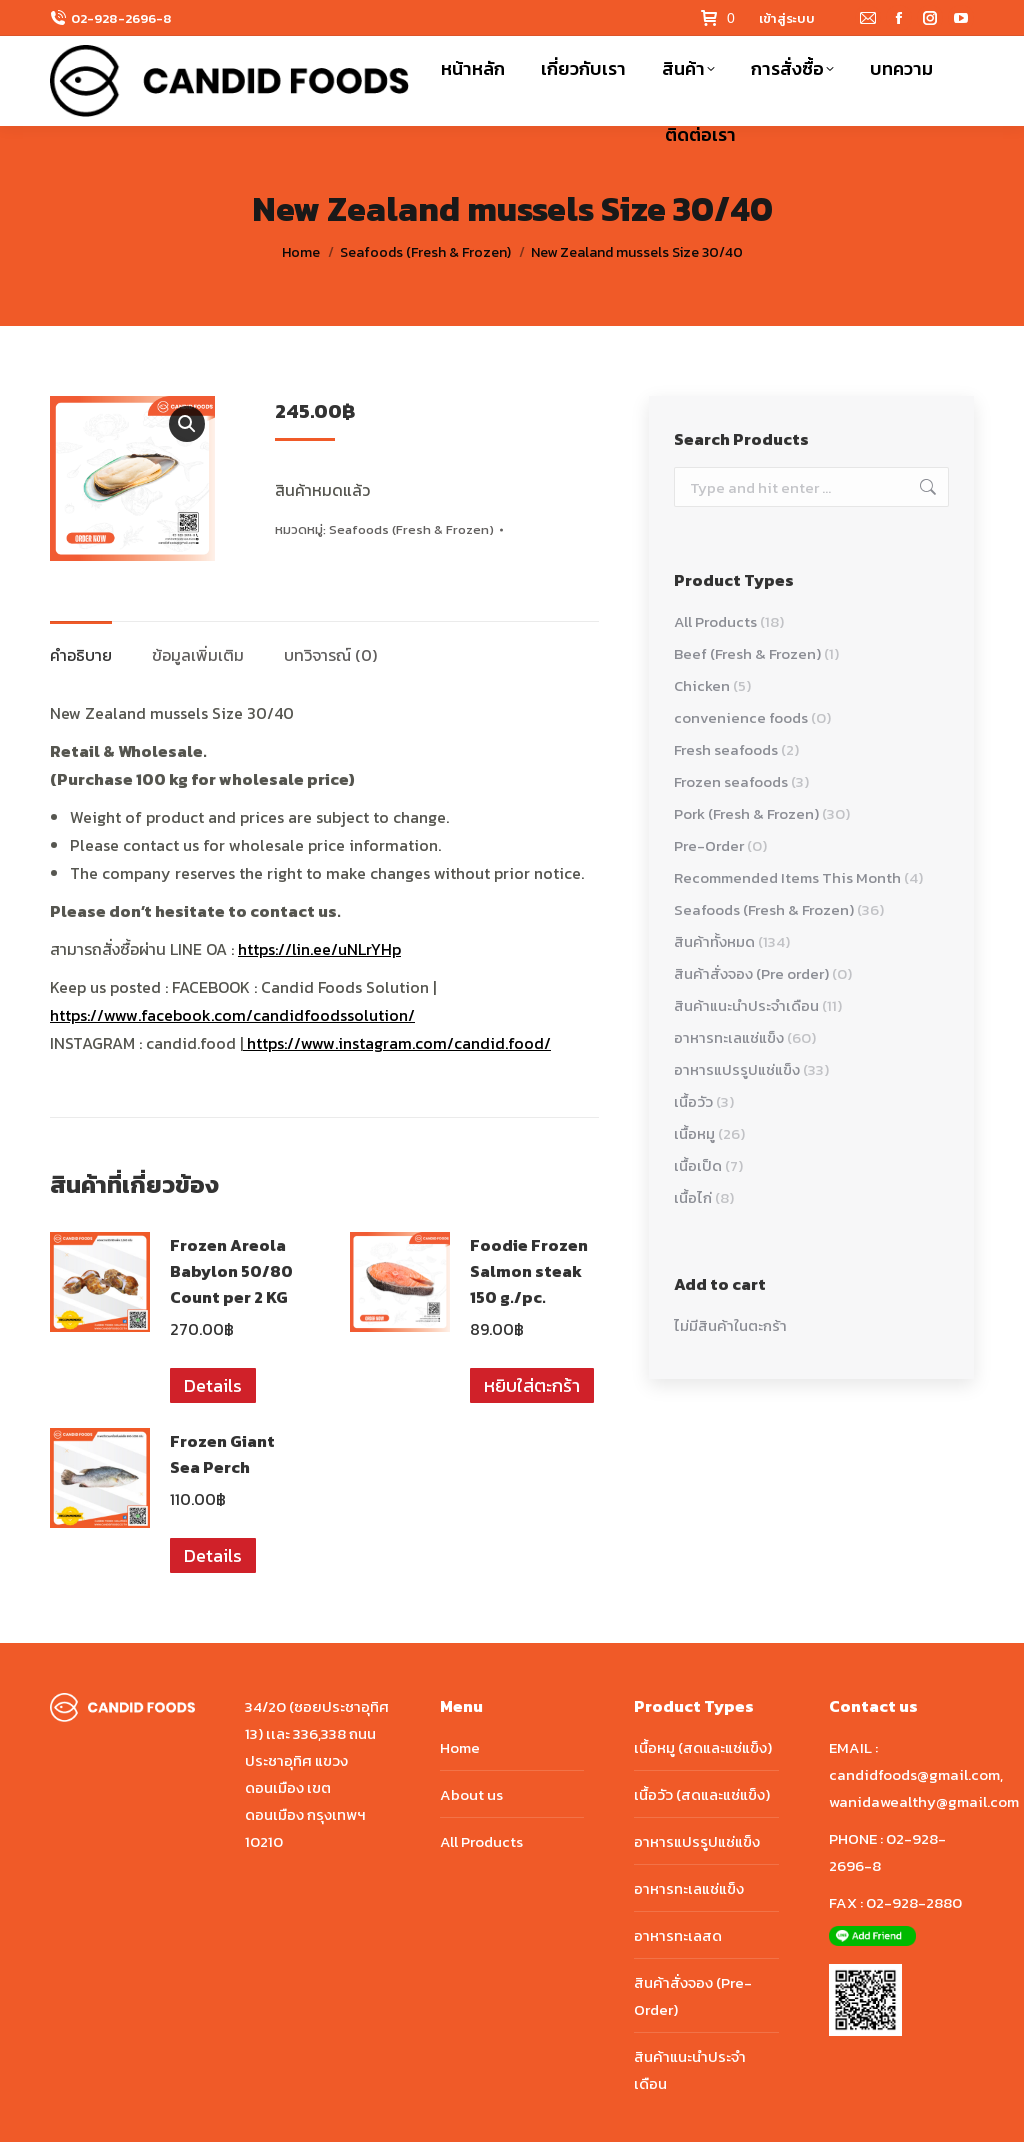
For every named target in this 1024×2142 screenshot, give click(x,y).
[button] (187, 424)
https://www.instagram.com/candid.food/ (397, 1043)
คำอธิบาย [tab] (81, 655)
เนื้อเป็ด (698, 1165)
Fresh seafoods (726, 749)
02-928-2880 (914, 1902)
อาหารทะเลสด (678, 1935)
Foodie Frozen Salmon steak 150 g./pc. (529, 1271)
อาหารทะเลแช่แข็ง (729, 1037)
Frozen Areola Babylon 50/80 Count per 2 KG (231, 1271)
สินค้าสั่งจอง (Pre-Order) (693, 1996)
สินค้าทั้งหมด (714, 941)
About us (471, 1794)
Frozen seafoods (731, 781)
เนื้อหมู (694, 1133)
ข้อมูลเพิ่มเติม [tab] (198, 655)
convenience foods (741, 717)
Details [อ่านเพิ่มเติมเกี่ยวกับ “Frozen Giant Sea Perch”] (213, 1555)
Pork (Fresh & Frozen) (746, 813)
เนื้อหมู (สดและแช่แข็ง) (703, 1747)
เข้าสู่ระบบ (787, 18)
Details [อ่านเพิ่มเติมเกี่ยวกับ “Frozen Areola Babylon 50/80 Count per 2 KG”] (213, 1385)
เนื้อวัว (693, 1101)
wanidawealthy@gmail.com (924, 1801)
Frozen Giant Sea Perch (222, 1454)
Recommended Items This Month (787, 877)
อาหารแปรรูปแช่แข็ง (737, 1069)
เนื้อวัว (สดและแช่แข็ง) (702, 1794)
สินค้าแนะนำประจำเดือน (746, 1005)
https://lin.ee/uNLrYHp (319, 949)
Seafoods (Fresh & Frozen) (411, 529)
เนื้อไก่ (693, 1197)
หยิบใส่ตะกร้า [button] (532, 1385)
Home (460, 1747)
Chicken (702, 685)
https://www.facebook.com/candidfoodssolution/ (232, 1015)
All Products (715, 621)
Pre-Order (709, 845)
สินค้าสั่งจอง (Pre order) (751, 973)
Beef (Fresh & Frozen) (747, 653)
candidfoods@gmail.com (914, 1774)
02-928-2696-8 (121, 18)
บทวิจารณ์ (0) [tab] (330, 655)
